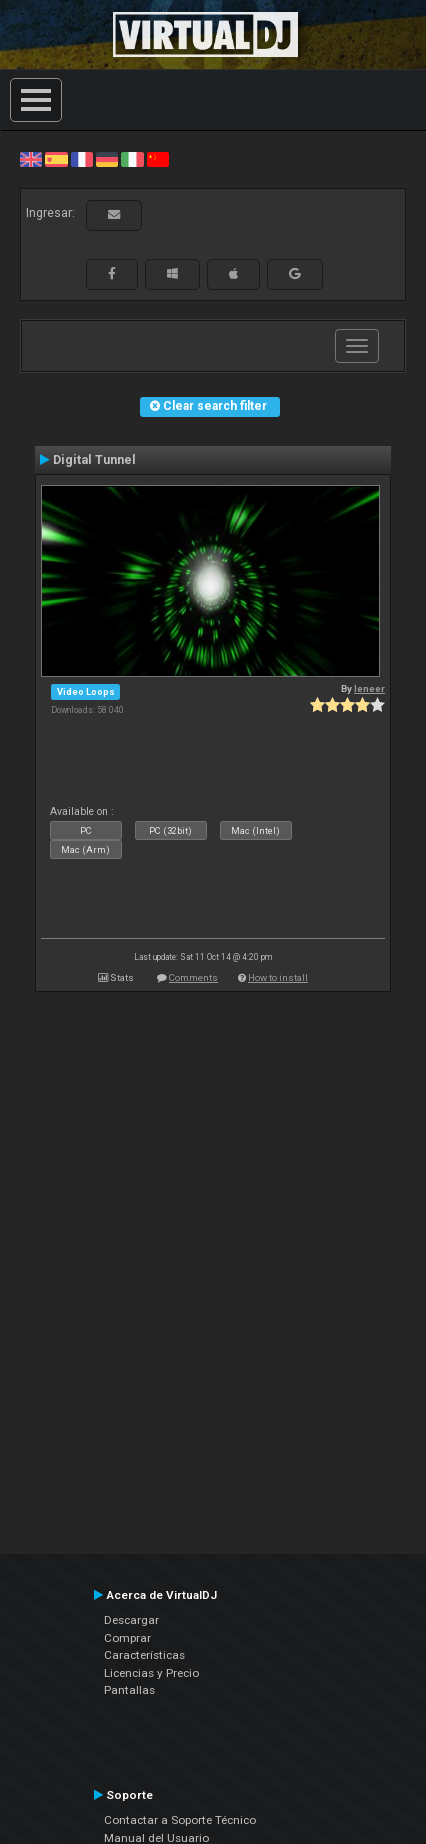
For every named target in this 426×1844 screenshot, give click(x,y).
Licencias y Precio (151, 1673)
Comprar (127, 1638)
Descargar (131, 1620)
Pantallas (129, 1690)
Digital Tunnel (94, 460)
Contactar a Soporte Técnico (180, 1820)
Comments (193, 977)
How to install (278, 977)
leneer (369, 688)
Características (144, 1655)
